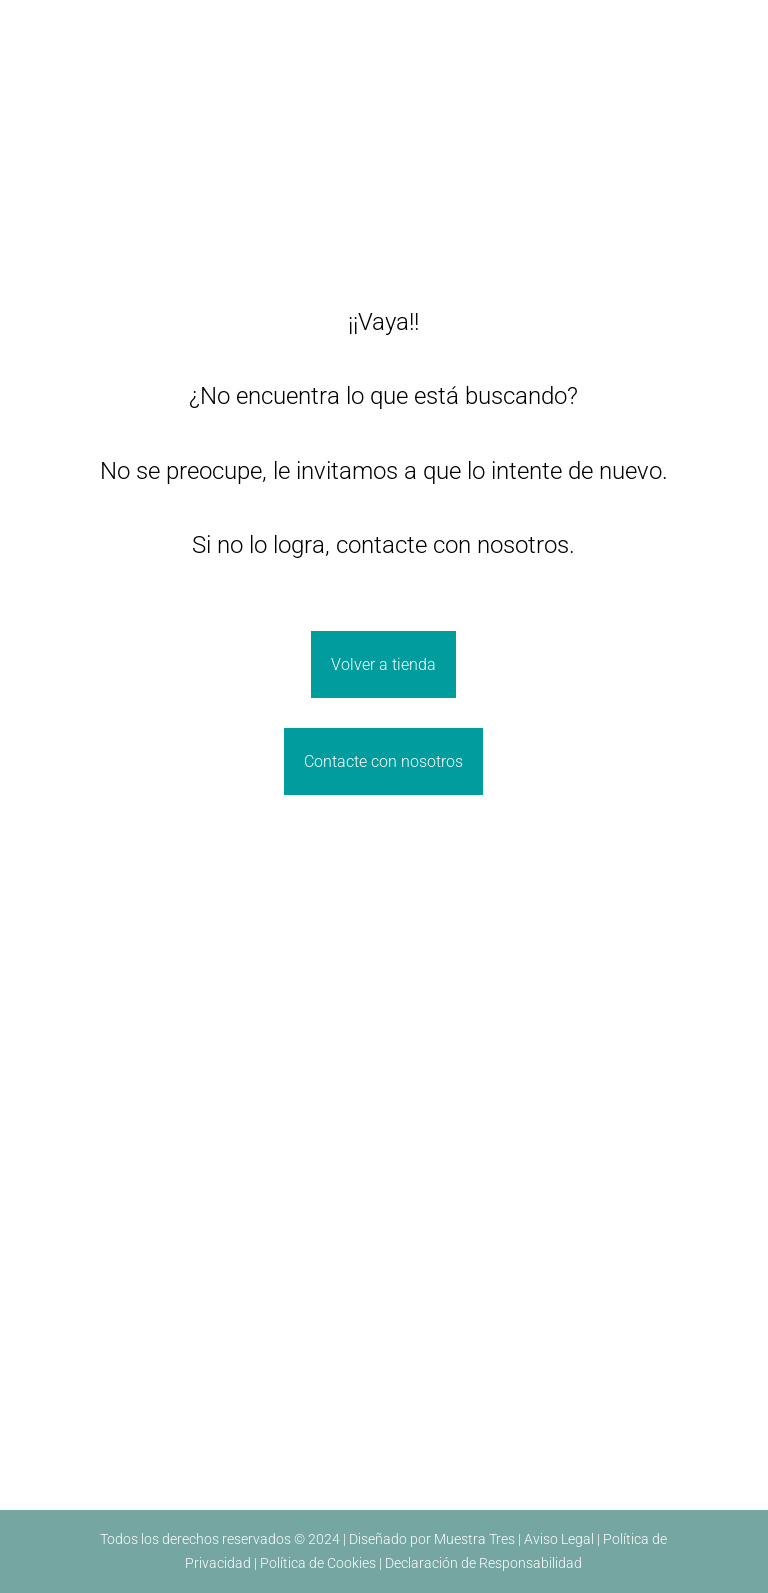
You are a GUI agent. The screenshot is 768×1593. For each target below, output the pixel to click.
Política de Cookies (318, 1563)
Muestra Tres (474, 1539)
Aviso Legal (559, 1539)
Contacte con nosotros (383, 761)
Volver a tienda (383, 664)
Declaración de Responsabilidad (483, 1563)
